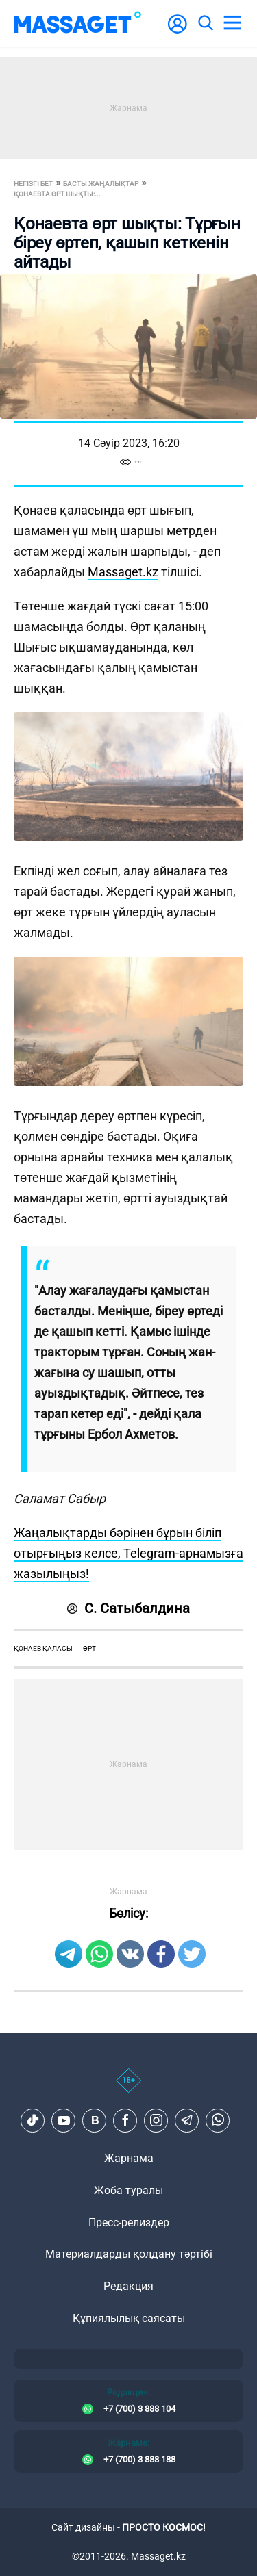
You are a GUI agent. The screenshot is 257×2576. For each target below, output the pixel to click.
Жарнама (129, 2158)
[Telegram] (187, 2120)
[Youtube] (64, 2120)
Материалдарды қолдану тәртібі (128, 2254)
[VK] (94, 2120)
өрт (89, 1648)
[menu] (232, 23)
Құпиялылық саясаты (129, 2318)
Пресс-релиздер (128, 2222)
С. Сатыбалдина (128, 1608)
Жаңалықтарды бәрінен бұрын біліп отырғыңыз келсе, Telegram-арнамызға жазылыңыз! (128, 1553)
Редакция (128, 2286)
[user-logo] (177, 31)
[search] (205, 23)
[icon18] (128, 2088)
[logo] (77, 23)
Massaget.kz (123, 572)
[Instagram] (156, 2120)
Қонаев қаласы (43, 1648)
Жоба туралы (128, 2190)
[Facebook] (125, 2120)
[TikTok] (33, 2120)
